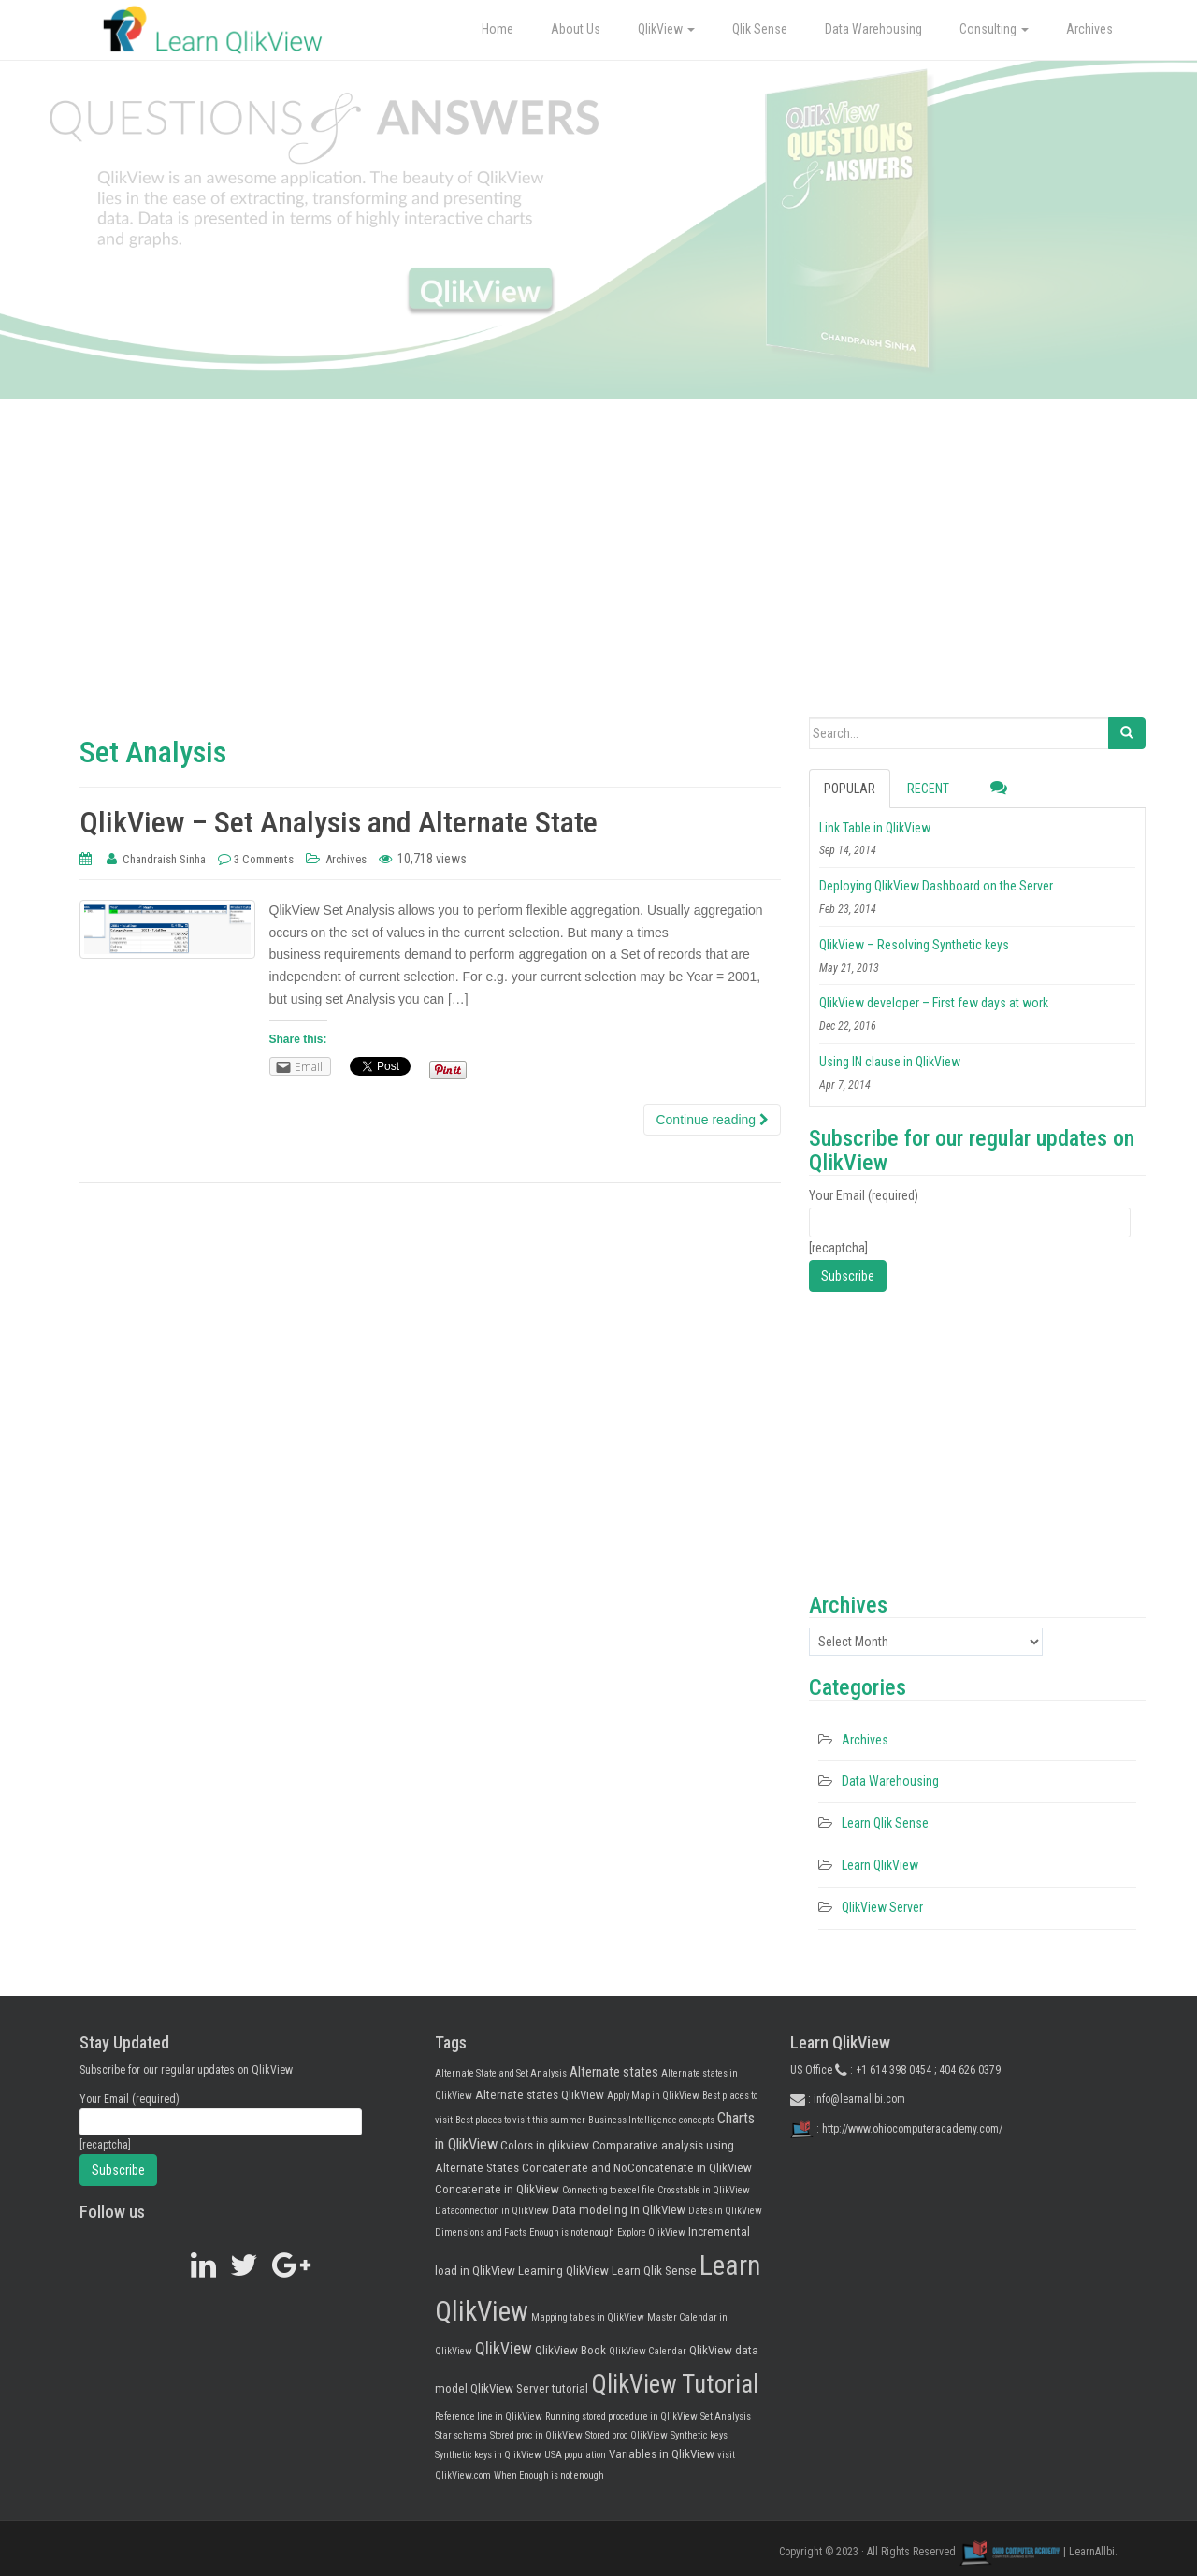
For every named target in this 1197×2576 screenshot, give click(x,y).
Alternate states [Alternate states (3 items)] (614, 2071)
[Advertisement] (598, 577)
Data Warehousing (873, 29)
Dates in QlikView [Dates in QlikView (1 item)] (725, 2211)
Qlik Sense (759, 29)
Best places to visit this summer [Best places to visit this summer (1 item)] (520, 2120)
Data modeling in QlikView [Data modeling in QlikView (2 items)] (618, 2210)
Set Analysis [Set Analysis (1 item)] (725, 2416)
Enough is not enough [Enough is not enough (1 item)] (571, 2232)
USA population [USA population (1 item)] (575, 2455)
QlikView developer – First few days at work (933, 1002)
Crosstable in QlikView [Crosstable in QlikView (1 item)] (703, 2190)
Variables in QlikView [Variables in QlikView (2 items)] (661, 2454)
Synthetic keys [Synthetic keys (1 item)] (699, 2435)
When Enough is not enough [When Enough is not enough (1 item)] (549, 2475)
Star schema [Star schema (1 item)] (461, 2435)
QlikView (666, 29)
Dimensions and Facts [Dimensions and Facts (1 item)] (480, 2232)
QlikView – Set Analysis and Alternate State (338, 822)
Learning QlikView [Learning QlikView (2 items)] (563, 2271)
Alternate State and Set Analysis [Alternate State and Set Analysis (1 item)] (501, 2073)
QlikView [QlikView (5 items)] (503, 2348)
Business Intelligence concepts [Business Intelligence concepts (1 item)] (651, 2120)
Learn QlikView (880, 1865)
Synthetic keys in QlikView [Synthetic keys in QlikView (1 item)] (488, 2455)
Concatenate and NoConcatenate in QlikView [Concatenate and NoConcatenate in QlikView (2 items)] (637, 2168)
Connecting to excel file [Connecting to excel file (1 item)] (608, 2190)
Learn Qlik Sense (885, 1823)
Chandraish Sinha (164, 859)
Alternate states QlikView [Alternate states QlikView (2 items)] (539, 2095)
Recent (928, 788)
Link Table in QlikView (874, 827)
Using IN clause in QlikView (889, 1061)
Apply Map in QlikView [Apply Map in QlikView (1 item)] (653, 2096)
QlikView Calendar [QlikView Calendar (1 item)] (647, 2351)
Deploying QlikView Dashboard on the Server (936, 885)
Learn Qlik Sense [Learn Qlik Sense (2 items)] (654, 2271)
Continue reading (712, 1119)
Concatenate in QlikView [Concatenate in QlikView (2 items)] (497, 2189)
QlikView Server (882, 1907)
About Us (575, 29)
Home (497, 29)
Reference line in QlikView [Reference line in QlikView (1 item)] (488, 2416)
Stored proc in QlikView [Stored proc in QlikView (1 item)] (536, 2435)
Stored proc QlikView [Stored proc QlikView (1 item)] (626, 2435)
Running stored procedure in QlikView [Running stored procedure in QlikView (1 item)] (621, 2416)
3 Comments (264, 859)
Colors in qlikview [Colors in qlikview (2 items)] (544, 2145)
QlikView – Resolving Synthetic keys (914, 944)
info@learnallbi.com (859, 2099)
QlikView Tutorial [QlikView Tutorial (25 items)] (674, 2384)
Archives (1089, 29)
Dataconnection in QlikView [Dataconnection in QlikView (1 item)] (492, 2211)
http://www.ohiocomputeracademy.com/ (912, 2128)
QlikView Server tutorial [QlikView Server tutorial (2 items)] (529, 2388)
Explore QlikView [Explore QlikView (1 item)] (651, 2232)
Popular (849, 788)
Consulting (994, 29)
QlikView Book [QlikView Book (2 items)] (570, 2350)
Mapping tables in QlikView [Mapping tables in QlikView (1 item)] (587, 2317)
